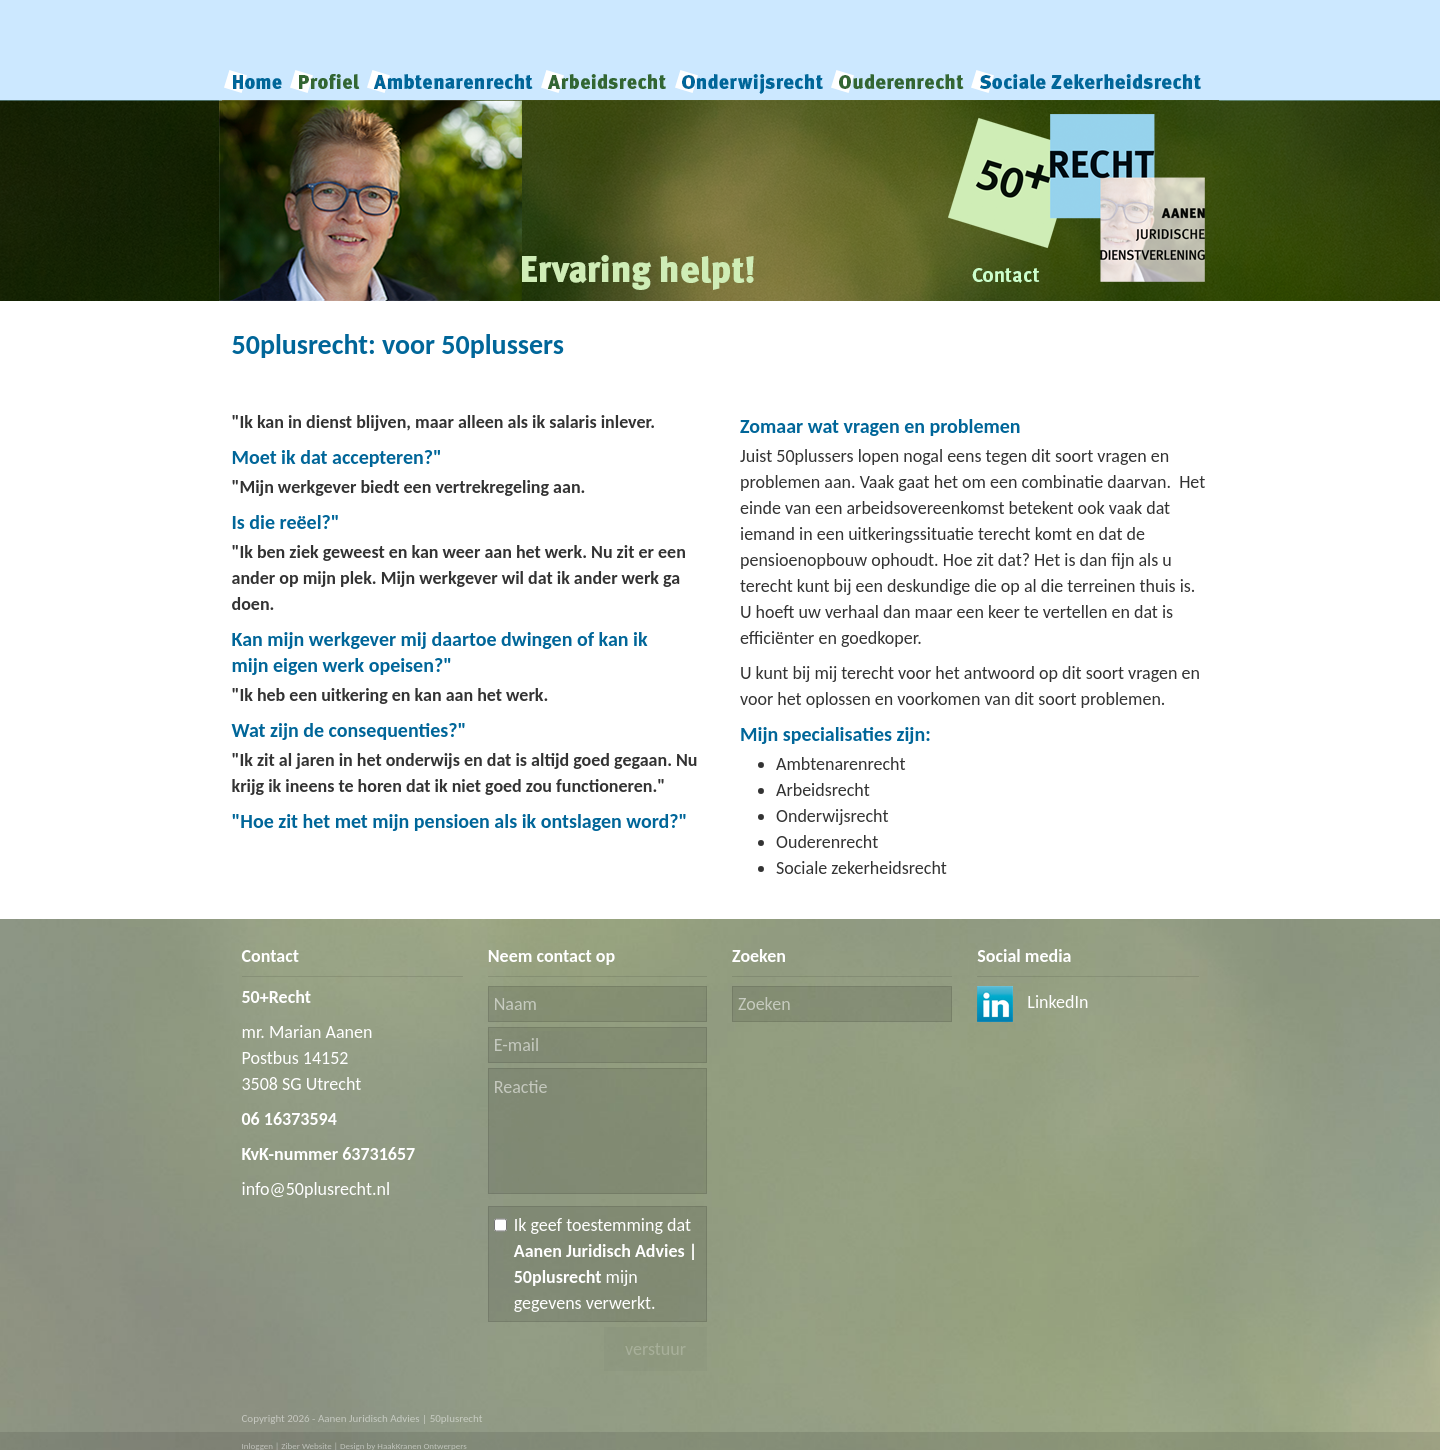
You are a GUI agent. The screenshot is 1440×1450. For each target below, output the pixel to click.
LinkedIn (1032, 1002)
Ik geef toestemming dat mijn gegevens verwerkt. (606, 1264)
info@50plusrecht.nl (316, 1189)
